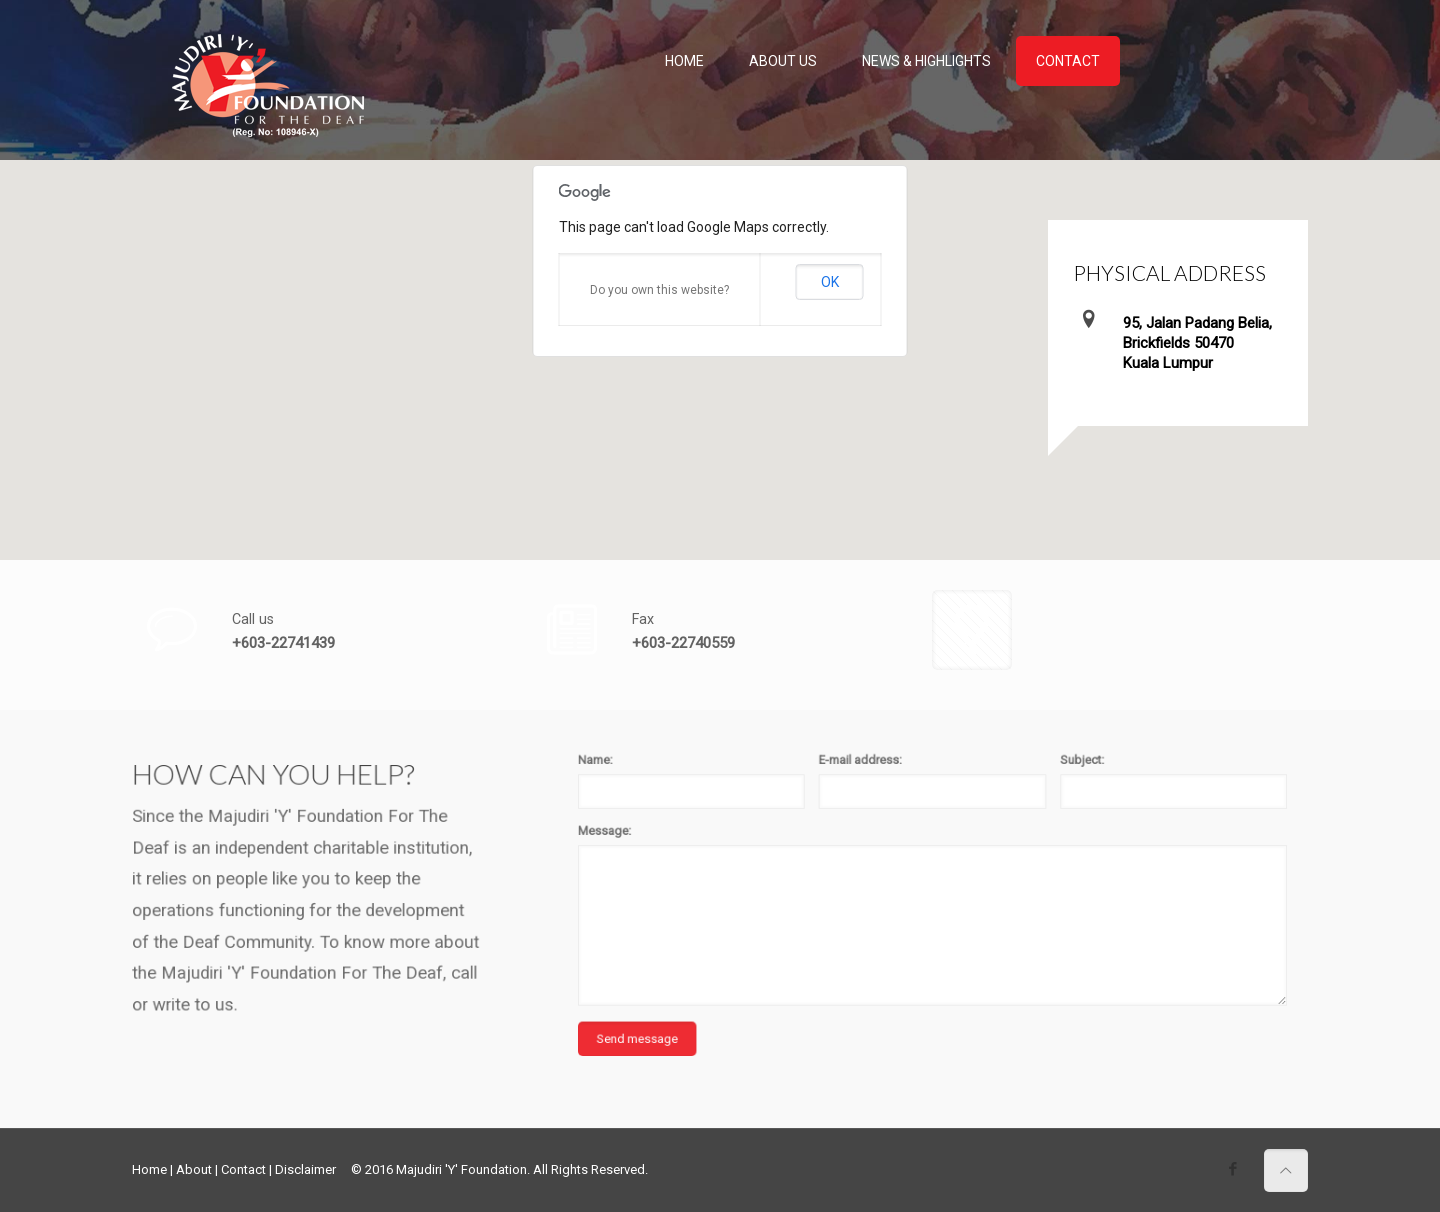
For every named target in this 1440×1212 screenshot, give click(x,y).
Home (149, 1169)
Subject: (1057, 756)
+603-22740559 (683, 643)
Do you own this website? (659, 290)
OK (830, 282)
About (194, 1169)
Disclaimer (305, 1169)
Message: (777, 797)
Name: (772, 756)
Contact (243, 1169)
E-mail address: (927, 756)
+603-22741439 (283, 643)
